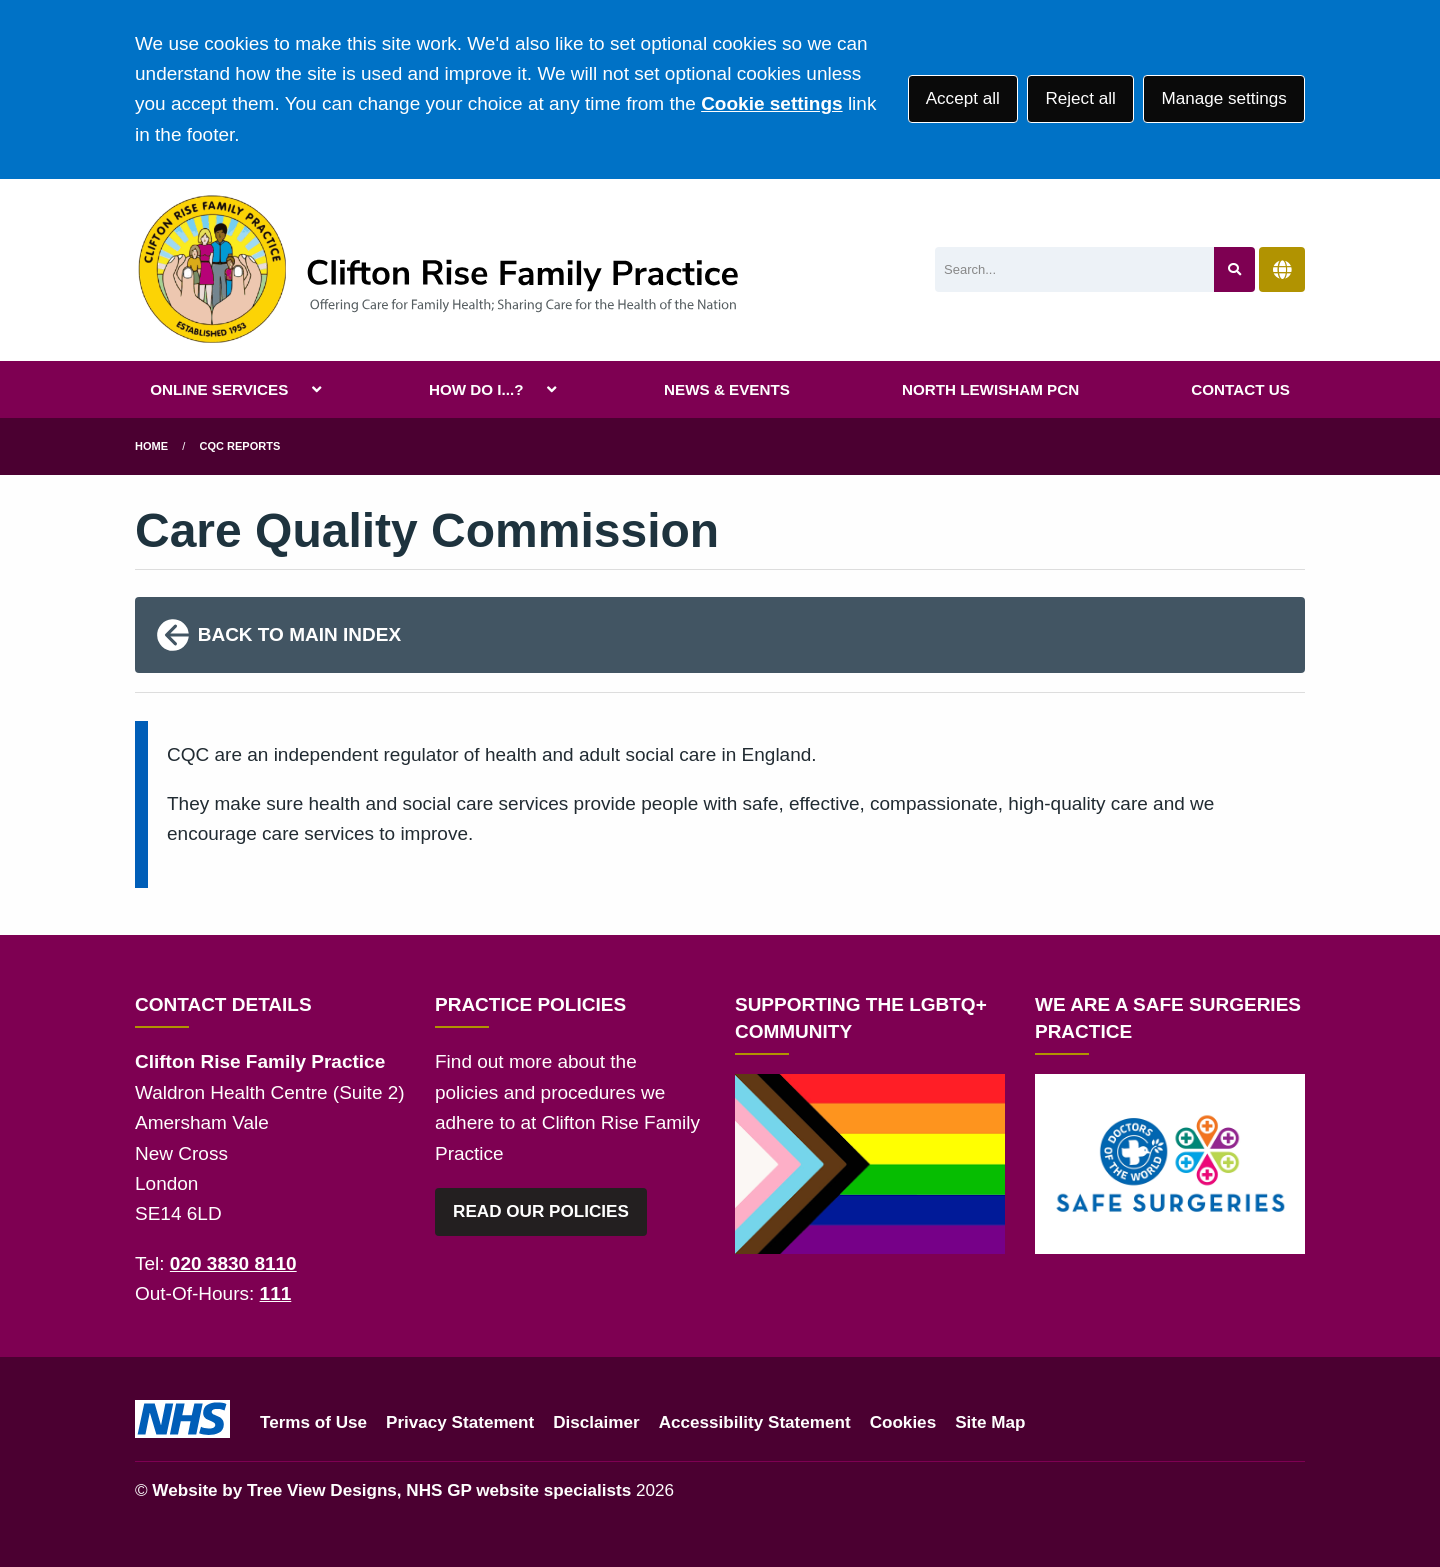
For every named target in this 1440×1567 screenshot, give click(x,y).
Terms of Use (313, 1422)
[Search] (1074, 269)
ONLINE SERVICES (219, 389)
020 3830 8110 (233, 1263)
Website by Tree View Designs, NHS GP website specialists (391, 1490)
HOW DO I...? (476, 389)
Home (151, 446)
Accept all (963, 98)
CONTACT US (1240, 389)
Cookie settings (771, 103)
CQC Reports (240, 446)
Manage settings (1223, 98)
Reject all (1080, 98)
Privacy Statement (460, 1422)
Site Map (990, 1422)
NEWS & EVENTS (727, 389)
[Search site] (1234, 269)
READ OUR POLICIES (541, 1211)
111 (276, 1293)
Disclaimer (596, 1422)
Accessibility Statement (755, 1422)
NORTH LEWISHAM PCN (990, 389)
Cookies (903, 1422)
